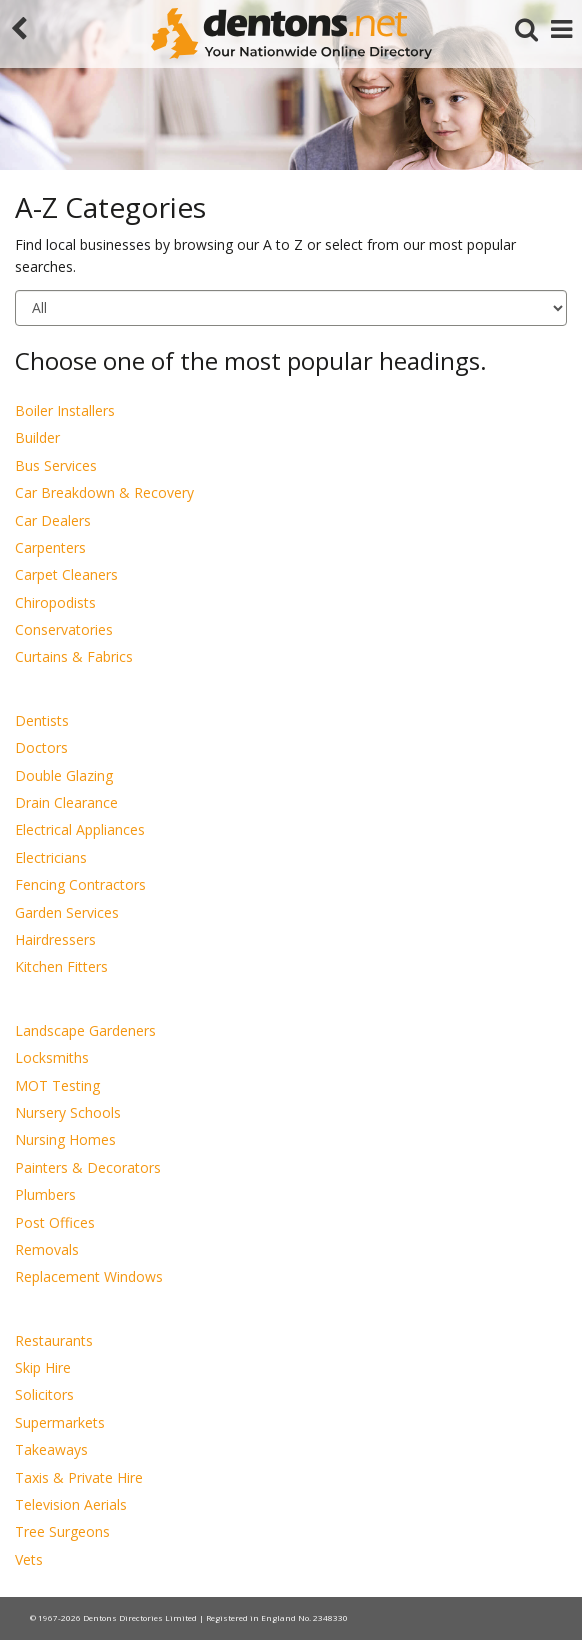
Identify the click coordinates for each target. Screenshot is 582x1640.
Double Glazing (64, 775)
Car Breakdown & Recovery (104, 492)
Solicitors (44, 1394)
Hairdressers (55, 939)
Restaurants (54, 1340)
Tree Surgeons (62, 1531)
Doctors (41, 747)
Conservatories (64, 629)
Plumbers (45, 1194)
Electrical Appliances (80, 829)
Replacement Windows (89, 1276)
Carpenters (50, 547)
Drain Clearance (66, 802)
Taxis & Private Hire (79, 1477)
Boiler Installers (65, 410)
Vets (29, 1559)
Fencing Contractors (80, 884)
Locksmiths (52, 1057)
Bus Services (56, 465)
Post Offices (55, 1222)
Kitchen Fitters (61, 966)
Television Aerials (71, 1504)
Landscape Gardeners (85, 1030)
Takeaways (51, 1449)
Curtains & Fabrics (74, 656)
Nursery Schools (68, 1112)
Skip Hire (43, 1367)
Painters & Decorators (88, 1167)
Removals (47, 1249)
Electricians (51, 857)
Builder (37, 437)
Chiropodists (55, 602)
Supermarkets (60, 1422)
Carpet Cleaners (66, 574)
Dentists (42, 720)
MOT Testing (57, 1085)
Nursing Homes (65, 1139)
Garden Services (67, 912)
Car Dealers (53, 520)
